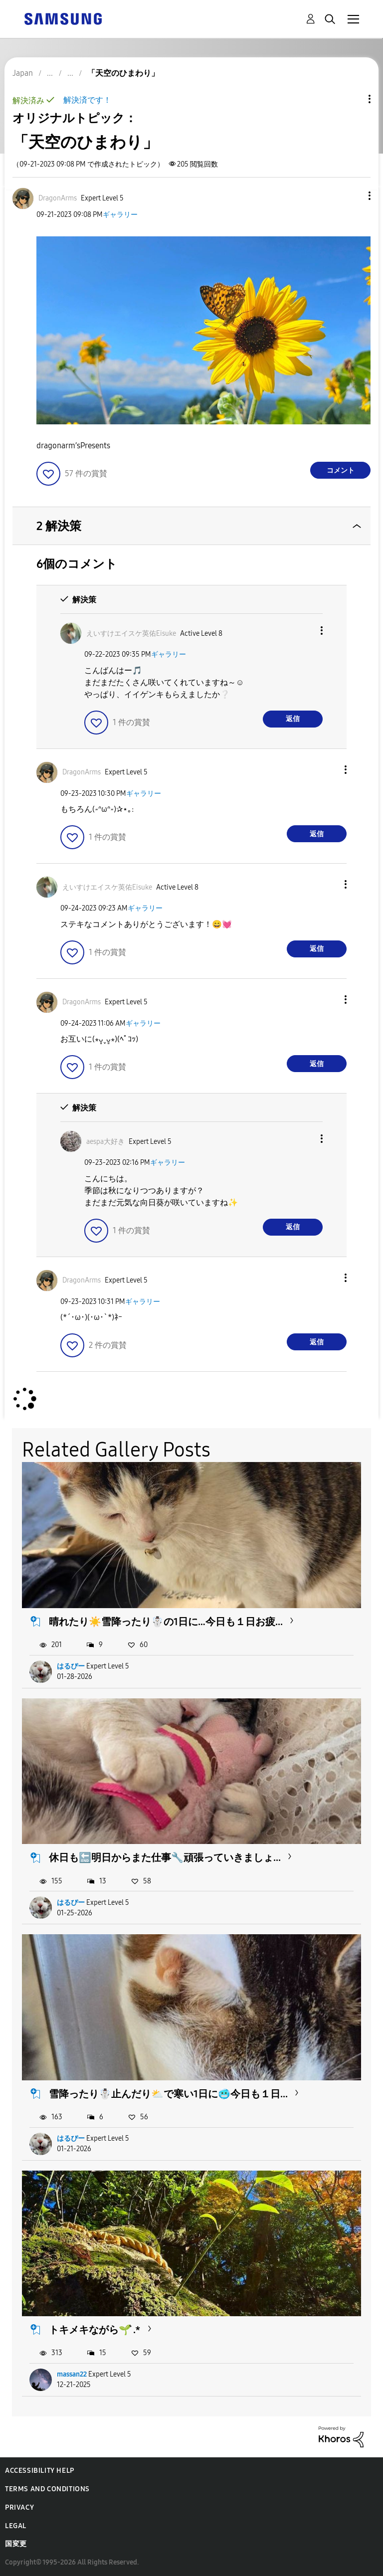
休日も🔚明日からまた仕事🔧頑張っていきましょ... (165, 1857)
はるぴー (71, 1666)
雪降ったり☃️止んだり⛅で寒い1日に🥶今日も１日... (168, 2094)
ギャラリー (120, 214)
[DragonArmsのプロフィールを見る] (57, 198)
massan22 (72, 2374)
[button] (353, 195)
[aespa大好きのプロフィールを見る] (105, 1141)
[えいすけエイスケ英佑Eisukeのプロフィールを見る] (131, 633)
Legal (15, 2526)
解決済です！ (87, 100)
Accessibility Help (39, 2470)
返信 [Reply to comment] (293, 719)
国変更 (16, 2544)
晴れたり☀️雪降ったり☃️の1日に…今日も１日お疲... (166, 1622)
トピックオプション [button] (353, 99)
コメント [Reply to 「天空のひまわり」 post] (341, 470)
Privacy (19, 2507)
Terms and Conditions (47, 2489)
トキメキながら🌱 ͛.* (95, 2330)
